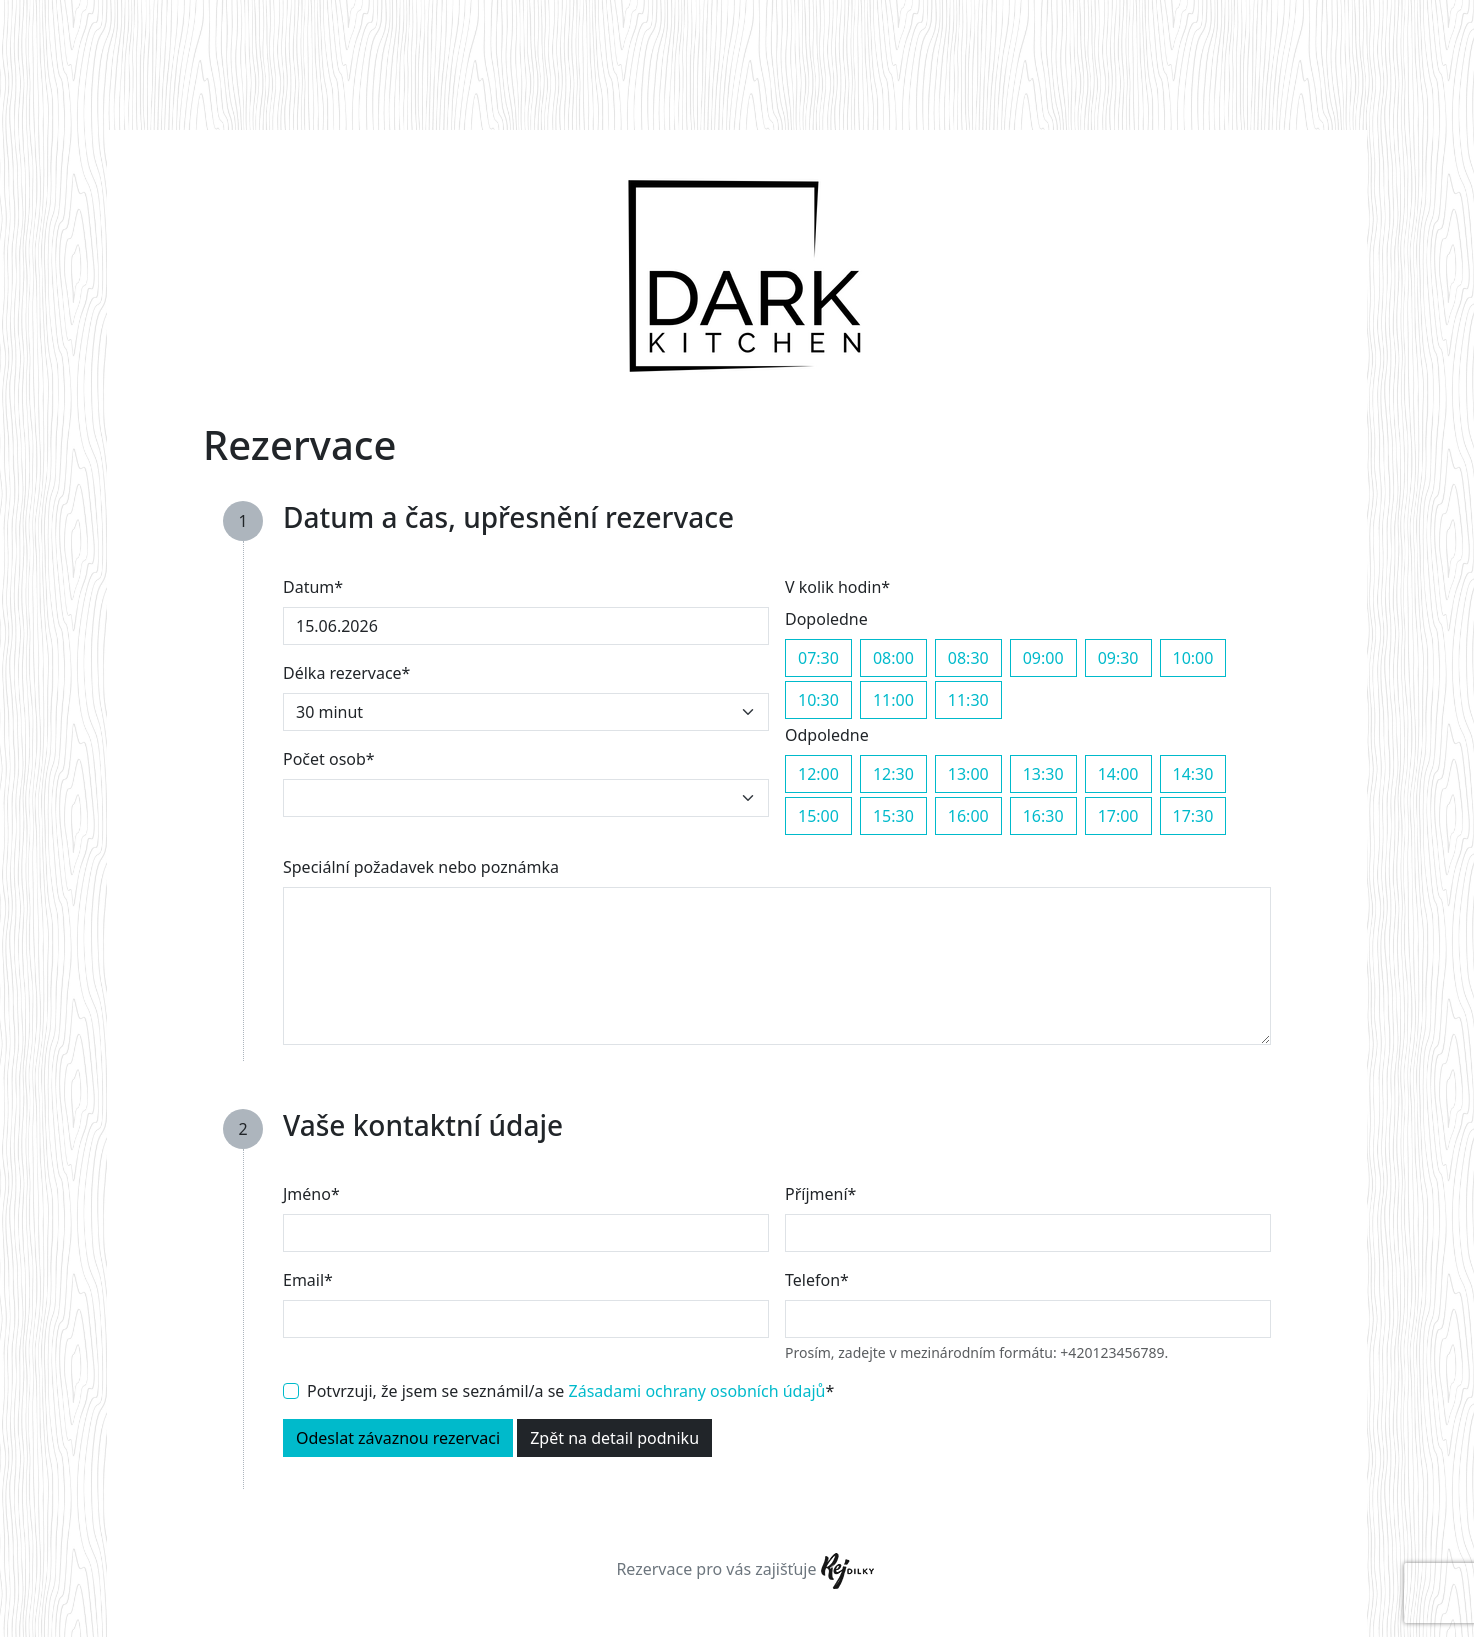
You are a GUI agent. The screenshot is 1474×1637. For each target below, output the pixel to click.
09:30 (1118, 657)
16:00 (968, 815)
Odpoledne (827, 735)
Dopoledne (826, 619)
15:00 (818, 815)
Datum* (313, 587)
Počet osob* (329, 759)
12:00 (818, 773)
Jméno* (311, 1194)
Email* (308, 1280)
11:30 (968, 699)
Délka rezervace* (346, 673)
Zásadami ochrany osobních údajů (697, 1391)
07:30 (818, 657)
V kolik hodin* (837, 587)
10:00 (1193, 657)
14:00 (1118, 773)
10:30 (818, 699)
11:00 (893, 699)
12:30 (893, 773)
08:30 (968, 657)
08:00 (893, 657)
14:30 (1193, 773)
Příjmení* (820, 1194)
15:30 (893, 815)
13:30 (1043, 773)
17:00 (1118, 815)
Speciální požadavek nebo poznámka (421, 867)
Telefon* (817, 1280)
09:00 (1043, 657)
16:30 (1043, 815)
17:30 (1193, 815)
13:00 (968, 773)
